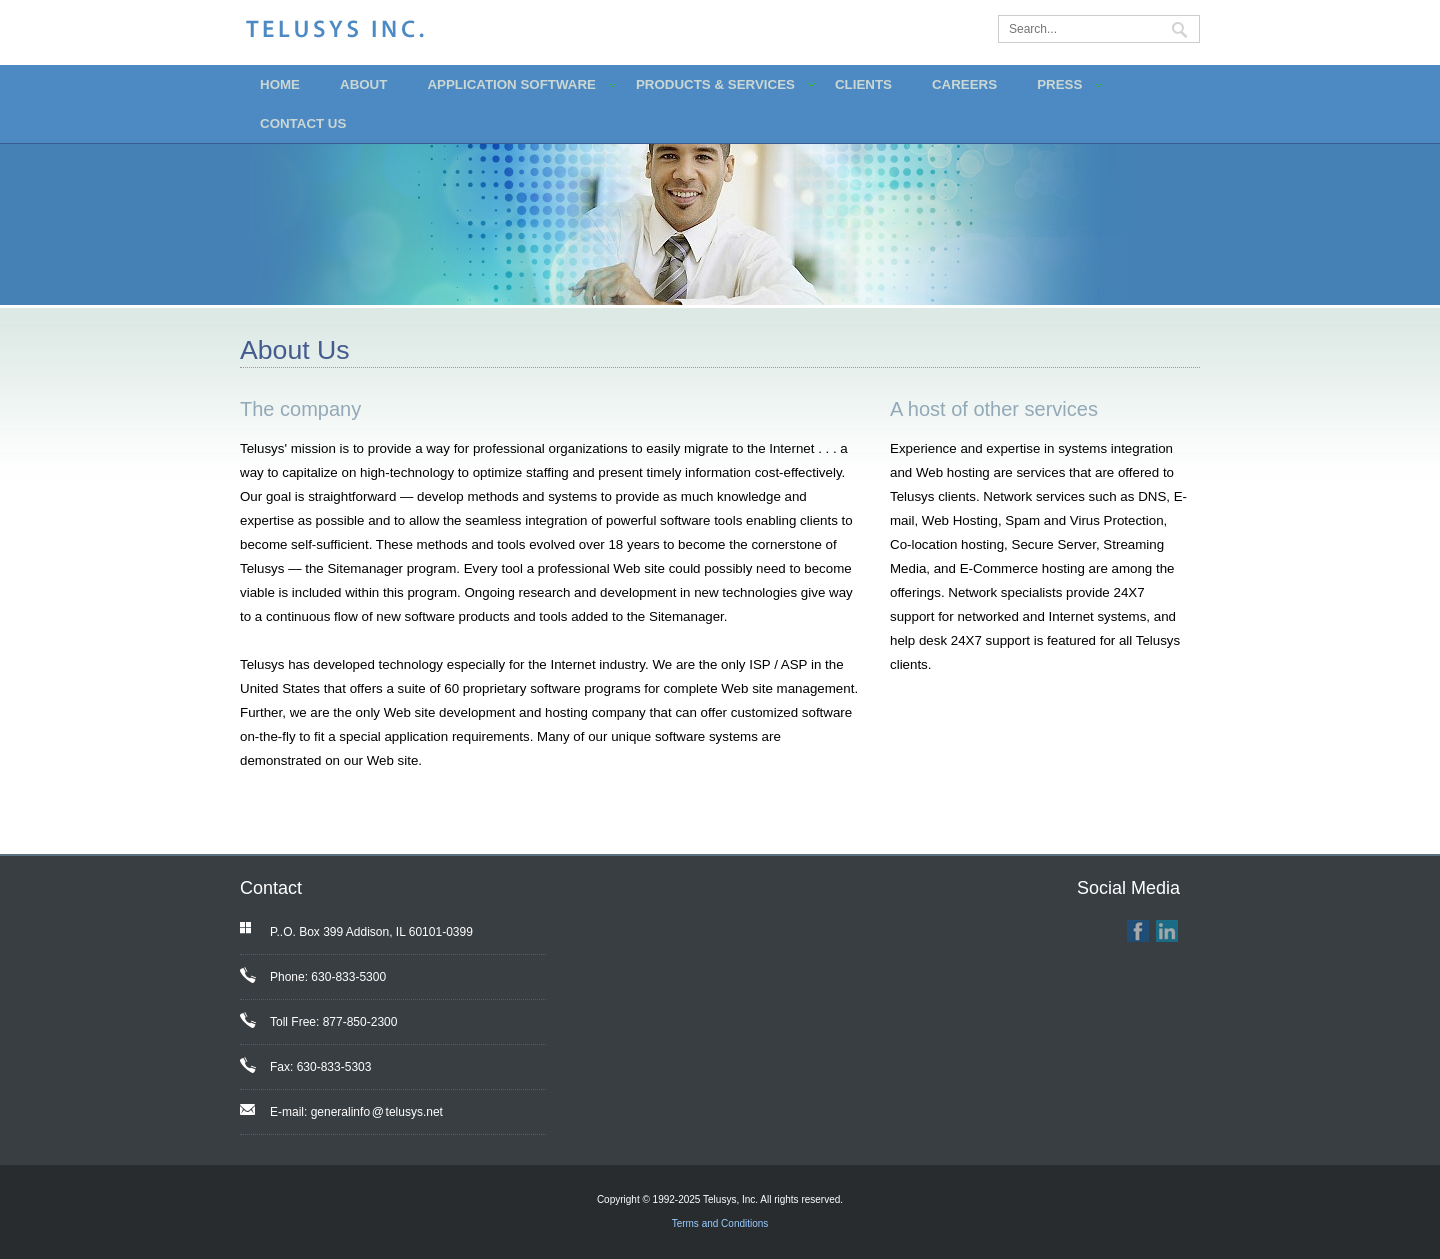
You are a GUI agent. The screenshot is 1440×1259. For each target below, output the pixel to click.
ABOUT (363, 84)
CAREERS (964, 84)
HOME (280, 84)
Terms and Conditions (720, 1223)
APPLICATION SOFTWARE (511, 84)
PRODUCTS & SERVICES (715, 84)
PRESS (1059, 84)
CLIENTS (863, 84)
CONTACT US (303, 123)
